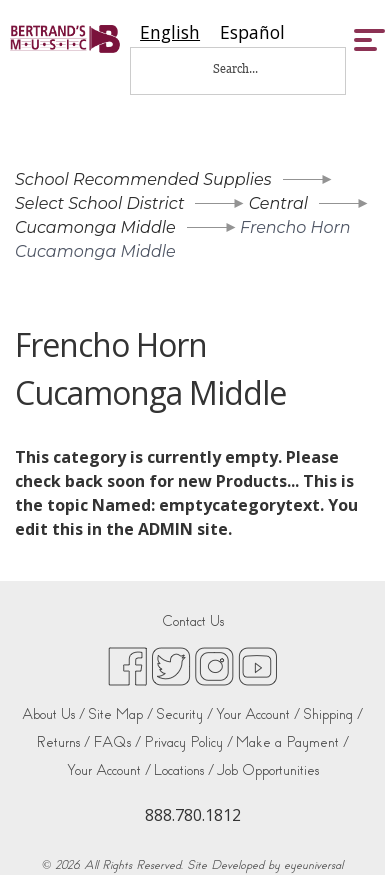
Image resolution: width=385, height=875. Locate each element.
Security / (184, 714)
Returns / (63, 742)
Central (279, 203)
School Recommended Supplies (143, 179)
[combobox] (170, 32)
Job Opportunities (268, 770)
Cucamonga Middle (95, 227)
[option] (252, 32)
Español (252, 32)
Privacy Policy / (188, 742)
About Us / (53, 714)
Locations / (184, 770)
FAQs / (117, 742)
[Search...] (249, 68)
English (170, 32)
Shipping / (333, 714)
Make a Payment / (292, 742)
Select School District (99, 203)
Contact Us (193, 621)
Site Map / (120, 714)
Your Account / (258, 714)
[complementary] (340, 830)
